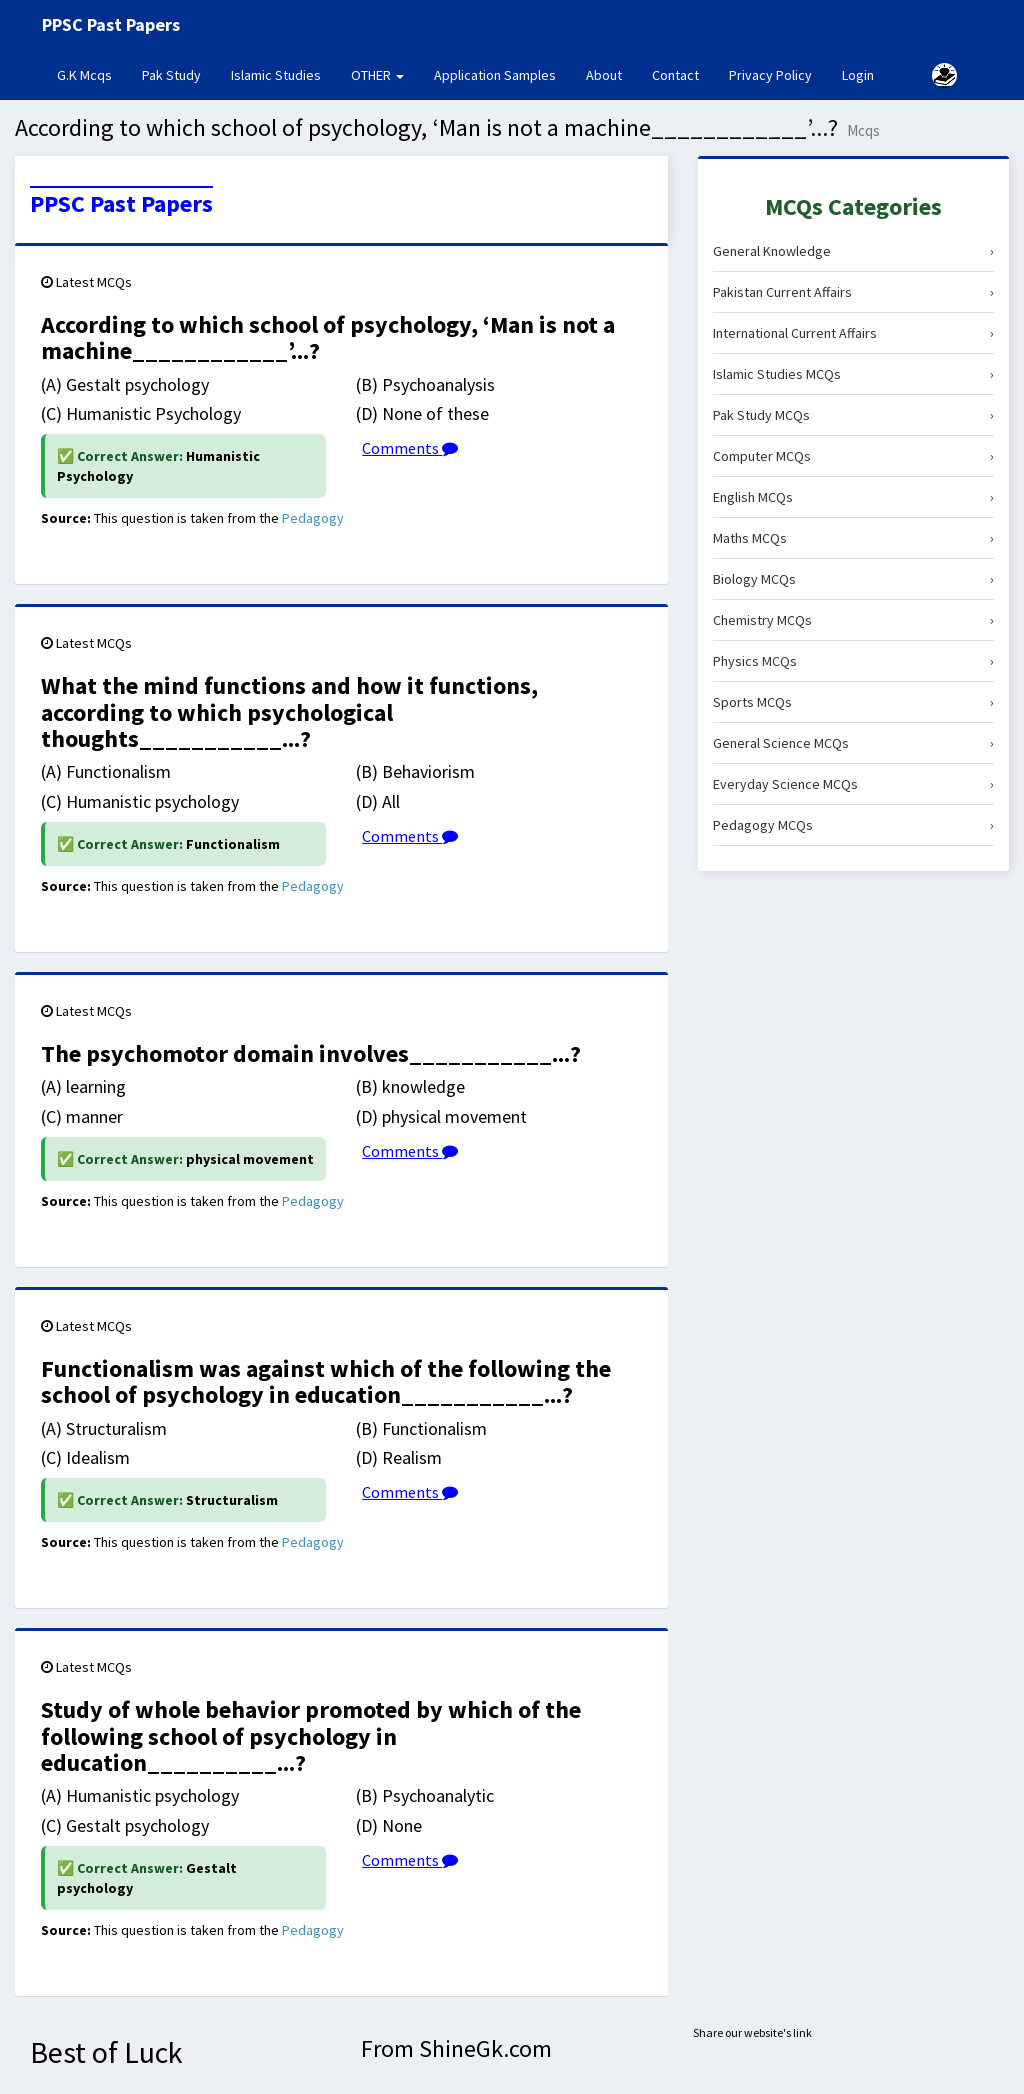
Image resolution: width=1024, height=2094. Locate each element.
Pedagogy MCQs (853, 825)
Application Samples (495, 75)
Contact (675, 75)
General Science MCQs (853, 743)
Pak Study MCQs (853, 415)
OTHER (377, 75)
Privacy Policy (770, 75)
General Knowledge (853, 251)
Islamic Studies (276, 75)
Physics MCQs (853, 661)
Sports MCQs (853, 702)
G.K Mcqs (92, 74)
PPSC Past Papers (121, 204)
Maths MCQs (853, 538)
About (604, 75)
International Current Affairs (853, 333)
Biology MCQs (853, 579)
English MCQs (853, 497)
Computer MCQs (853, 456)
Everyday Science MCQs (853, 784)
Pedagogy (313, 518)
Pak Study (171, 75)
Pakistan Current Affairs (853, 292)
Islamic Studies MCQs (853, 374)
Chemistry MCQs (853, 620)
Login (858, 75)
